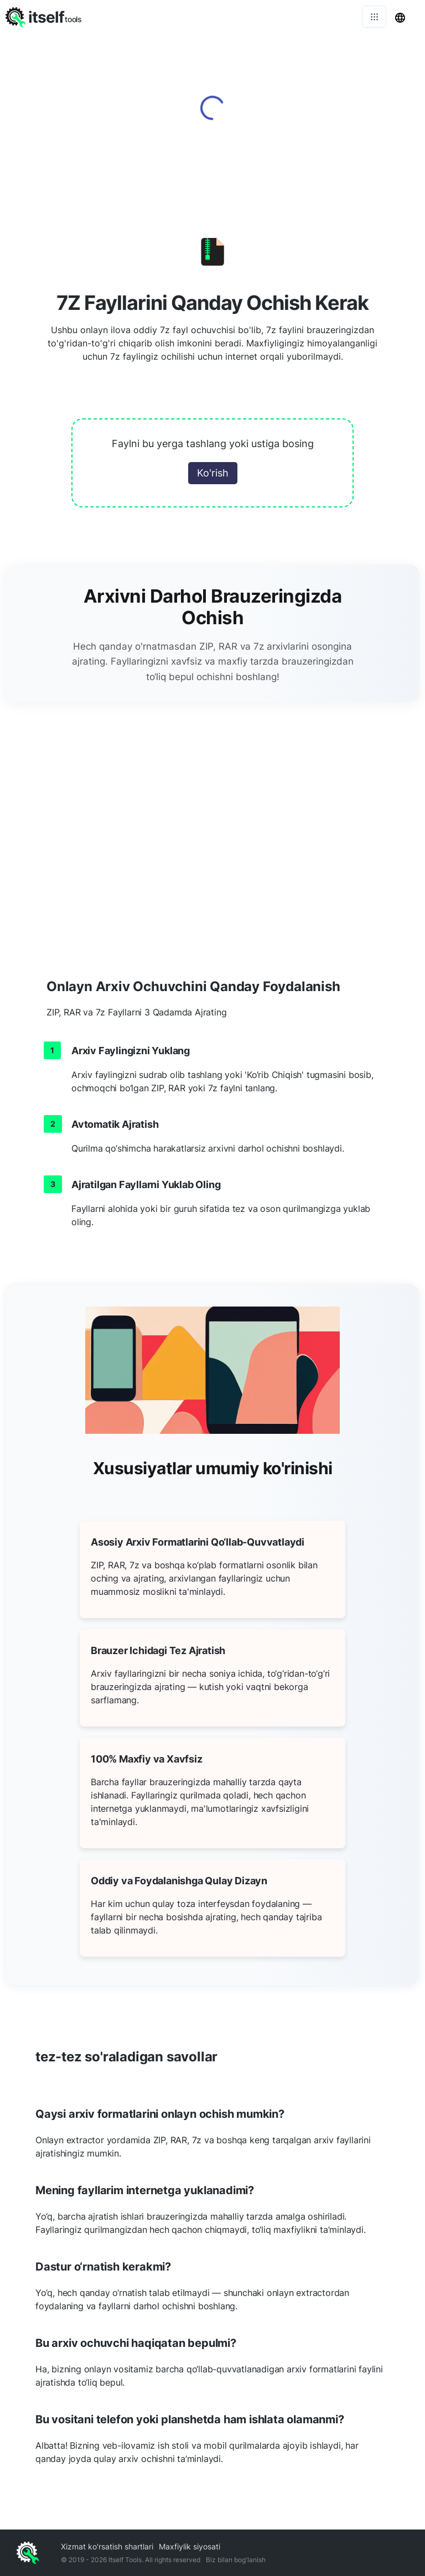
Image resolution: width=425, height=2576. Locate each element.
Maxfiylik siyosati (189, 2546)
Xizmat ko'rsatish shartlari (107, 2546)
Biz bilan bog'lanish (236, 2560)
